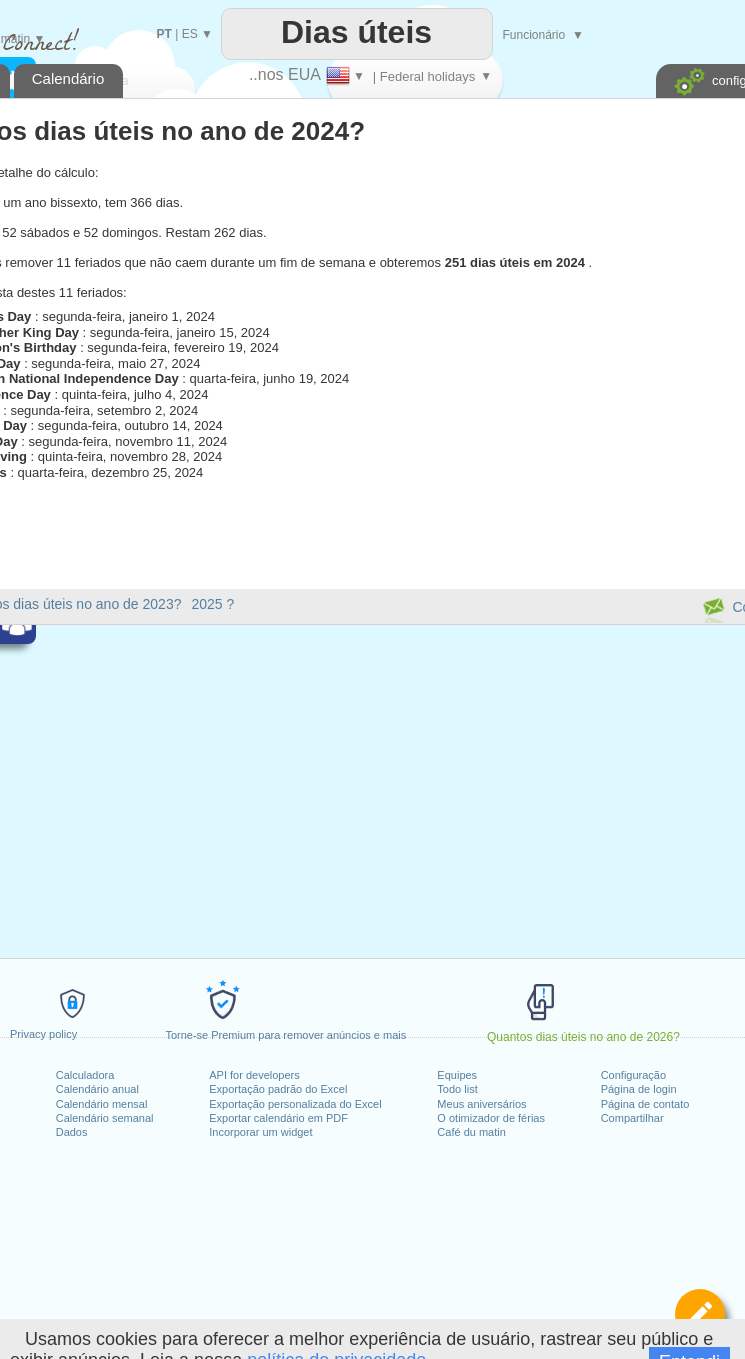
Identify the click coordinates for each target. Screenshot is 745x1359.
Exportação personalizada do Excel (295, 1104)
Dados (72, 1132)
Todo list (457, 1089)
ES (190, 34)
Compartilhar (632, 1118)
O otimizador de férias (491, 1118)
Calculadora (85, 1075)
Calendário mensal (102, 1104)
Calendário (68, 78)
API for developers (254, 1075)
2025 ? (212, 604)
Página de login (639, 1089)
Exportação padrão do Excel (278, 1089)
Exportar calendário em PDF (278, 1118)
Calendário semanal (105, 1118)
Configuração (633, 1075)
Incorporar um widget (260, 1132)
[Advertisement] (535, 361)
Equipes (457, 1075)
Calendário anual (97, 1089)
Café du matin (471, 1132)
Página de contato (645, 1104)
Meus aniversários (481, 1104)
